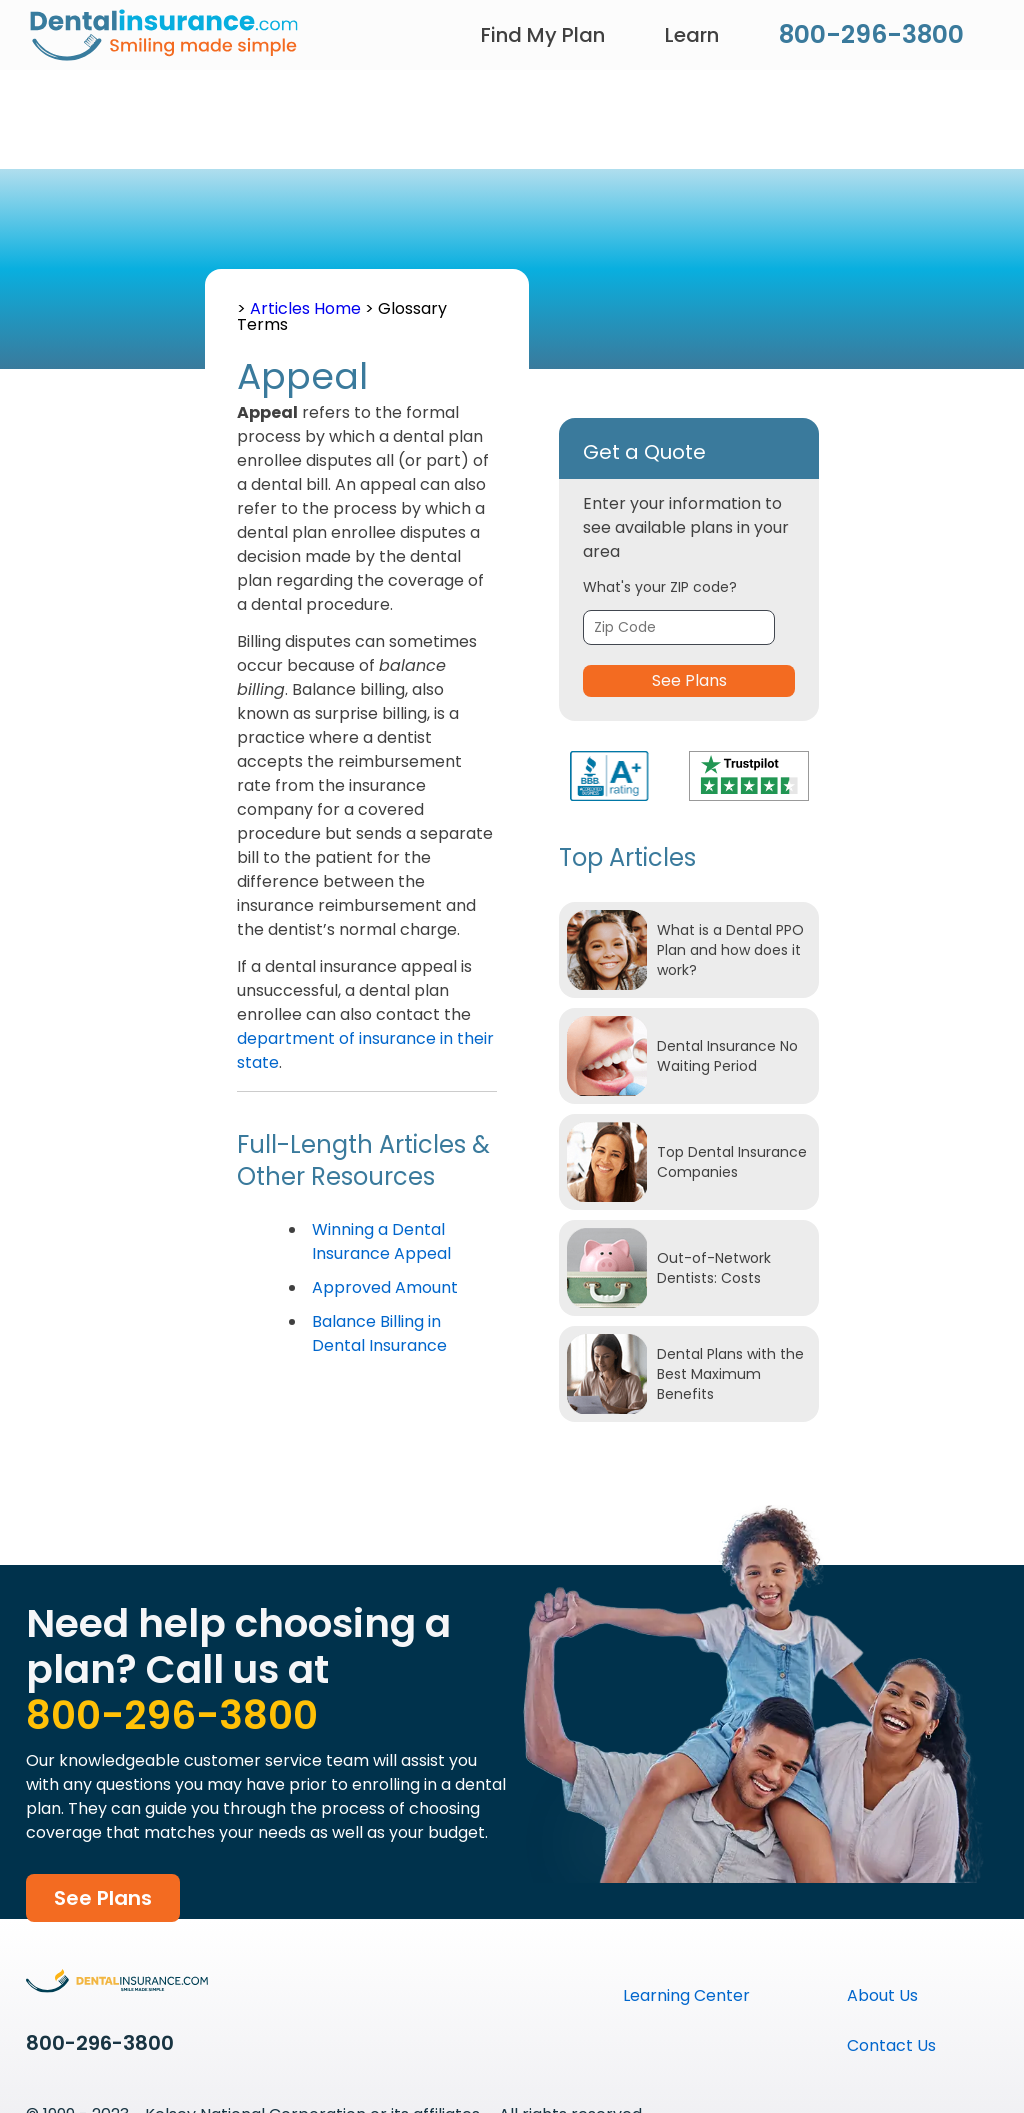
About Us (882, 1995)
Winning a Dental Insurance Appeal (381, 1241)
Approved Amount (385, 1287)
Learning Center (686, 1995)
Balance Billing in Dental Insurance (379, 1333)
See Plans (689, 680)
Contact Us (891, 2045)
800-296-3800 (871, 34)
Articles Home (307, 308)
